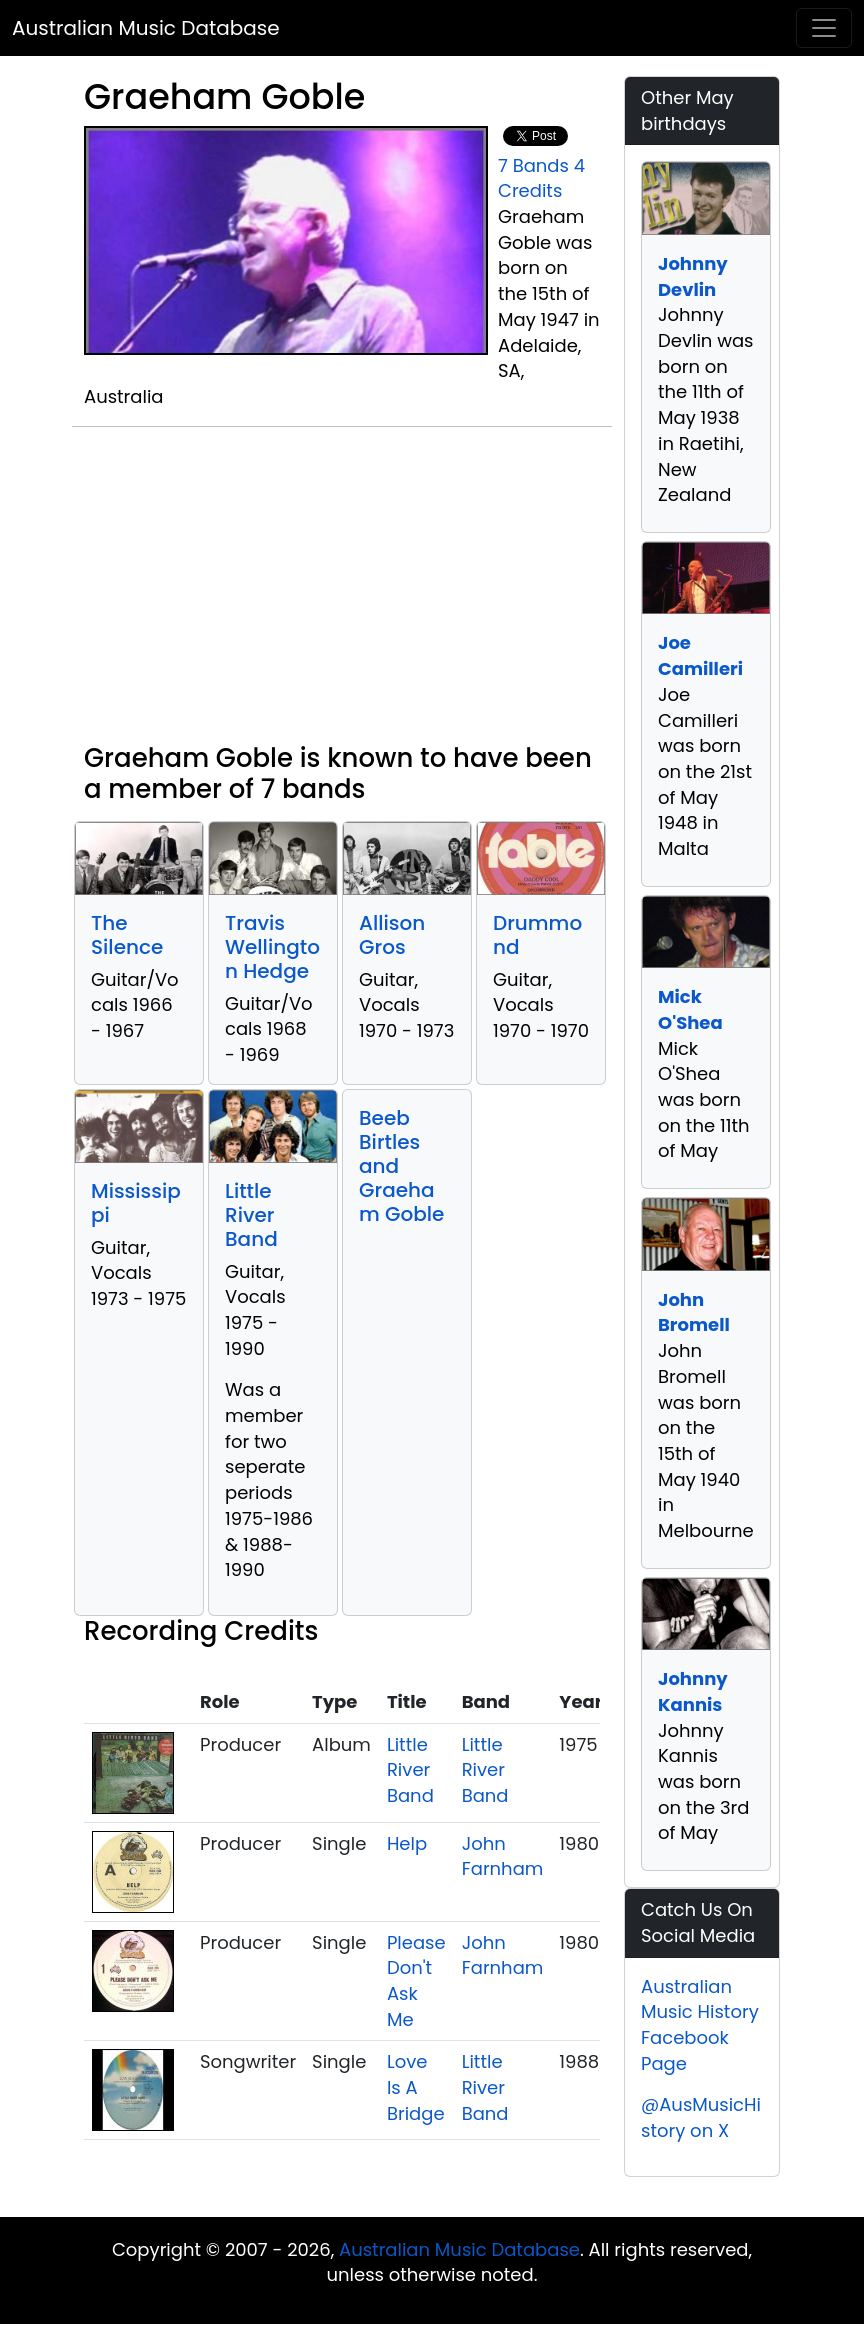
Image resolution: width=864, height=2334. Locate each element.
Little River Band (251, 1215)
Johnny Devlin (693, 276)
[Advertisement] (342, 593)
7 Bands (533, 165)
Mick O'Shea (690, 1009)
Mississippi (136, 1203)
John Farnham (503, 1856)
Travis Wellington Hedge (272, 947)
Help (407, 1843)
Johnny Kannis (693, 1691)
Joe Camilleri (700, 655)
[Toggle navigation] (824, 28)
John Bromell (694, 1312)
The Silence (127, 935)
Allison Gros (392, 935)
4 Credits (541, 178)
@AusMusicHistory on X (701, 2117)
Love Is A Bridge (416, 2087)
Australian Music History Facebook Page (700, 2025)
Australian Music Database (146, 28)
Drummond (537, 935)
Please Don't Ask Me (416, 1981)
